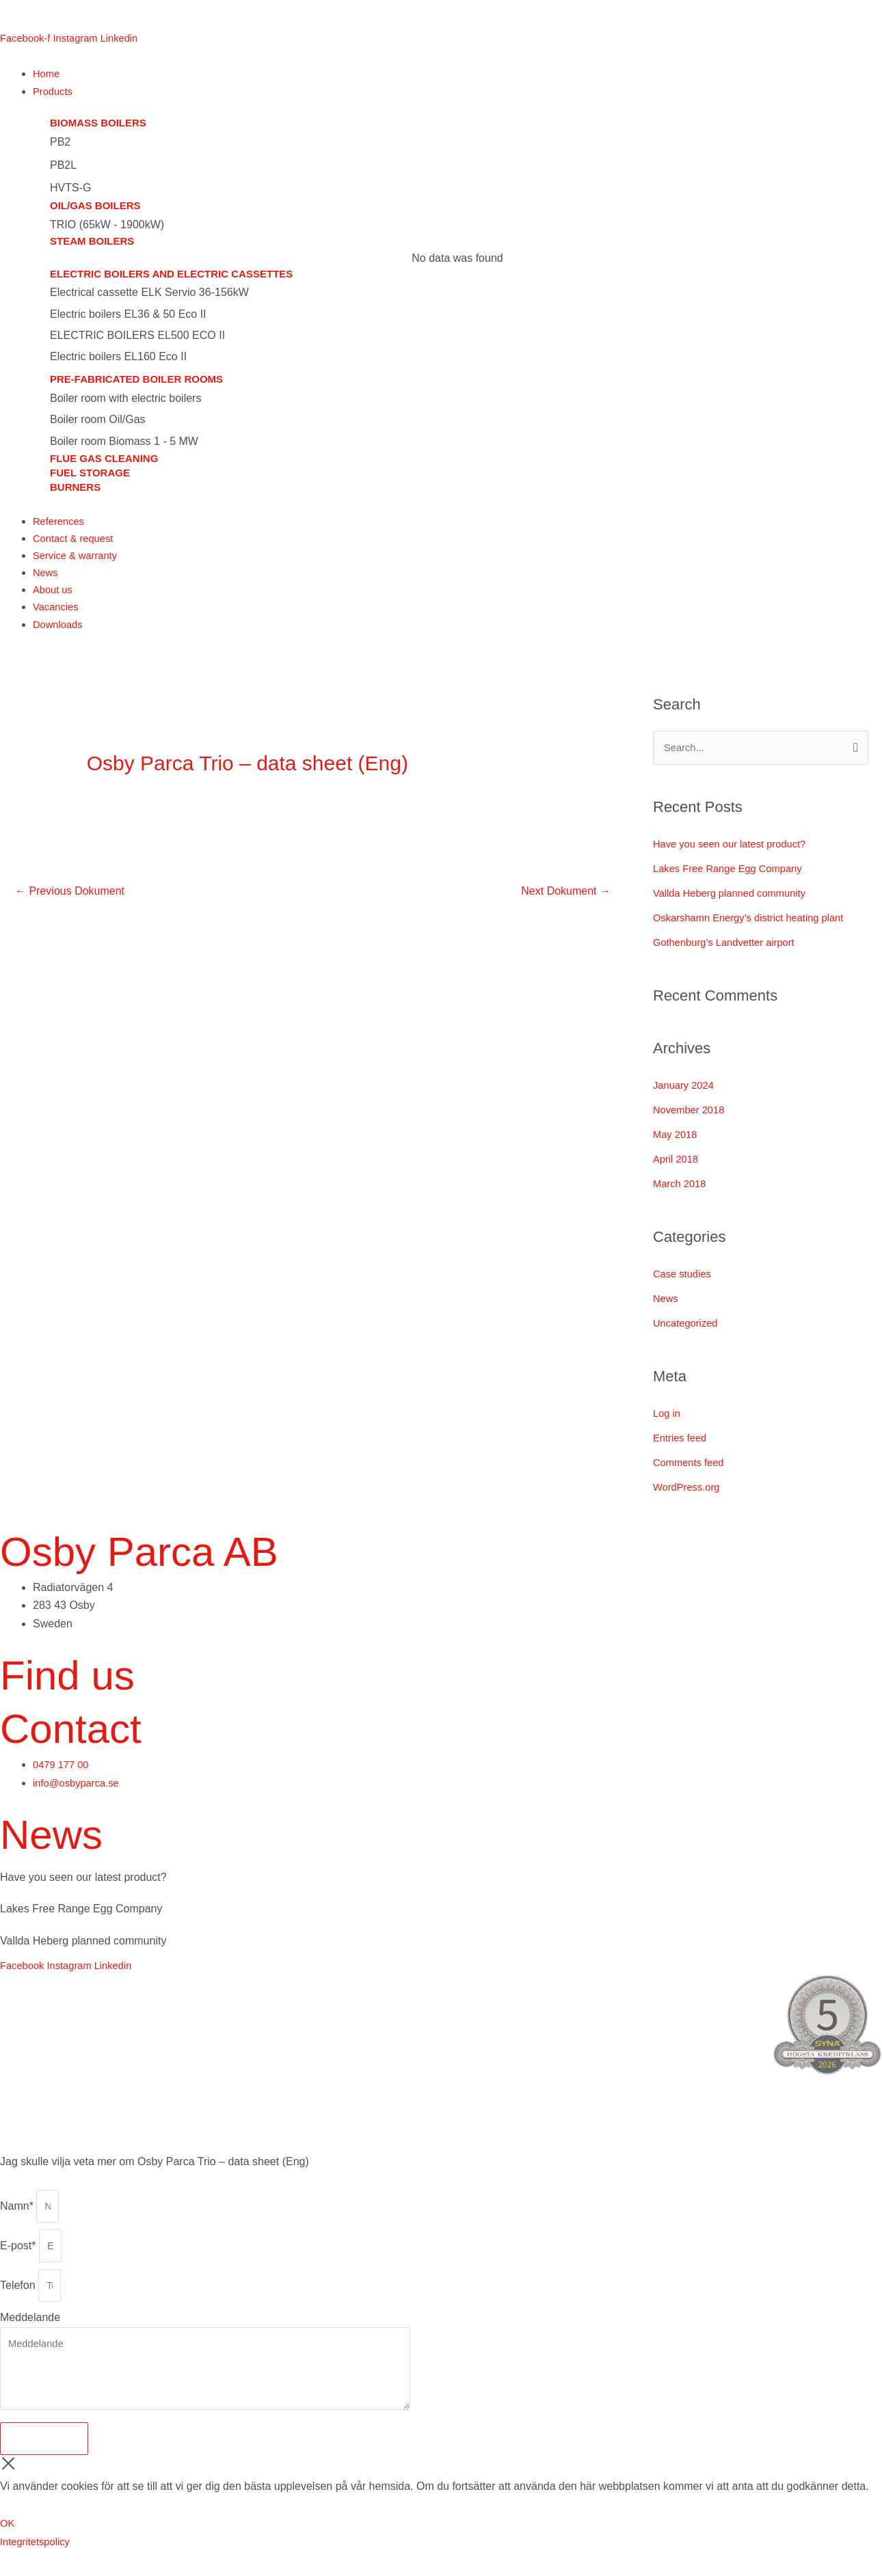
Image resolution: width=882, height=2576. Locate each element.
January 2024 (686, 1094)
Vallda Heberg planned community (736, 902)
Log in (668, 1422)
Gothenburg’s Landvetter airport (730, 951)
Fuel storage (90, 474)
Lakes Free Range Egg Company (734, 877)
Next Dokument (566, 898)
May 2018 (677, 1144)
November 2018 (692, 1119)
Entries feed (682, 1446)
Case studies (685, 1283)
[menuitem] (18, 14)
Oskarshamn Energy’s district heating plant (757, 926)
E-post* (19, 2259)
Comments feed (691, 1471)
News (666, 1308)
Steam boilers (92, 243)
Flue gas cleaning (104, 459)
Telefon (19, 2301)
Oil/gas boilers (95, 207)
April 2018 (677, 1168)
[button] (457, 92)
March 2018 (682, 1193)
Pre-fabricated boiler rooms (136, 381)
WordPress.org (689, 1496)
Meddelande (30, 2335)
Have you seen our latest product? (736, 852)
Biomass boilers (98, 125)
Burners (75, 488)
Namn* (18, 2216)
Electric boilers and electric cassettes (171, 276)
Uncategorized (688, 1332)
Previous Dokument (69, 898)
